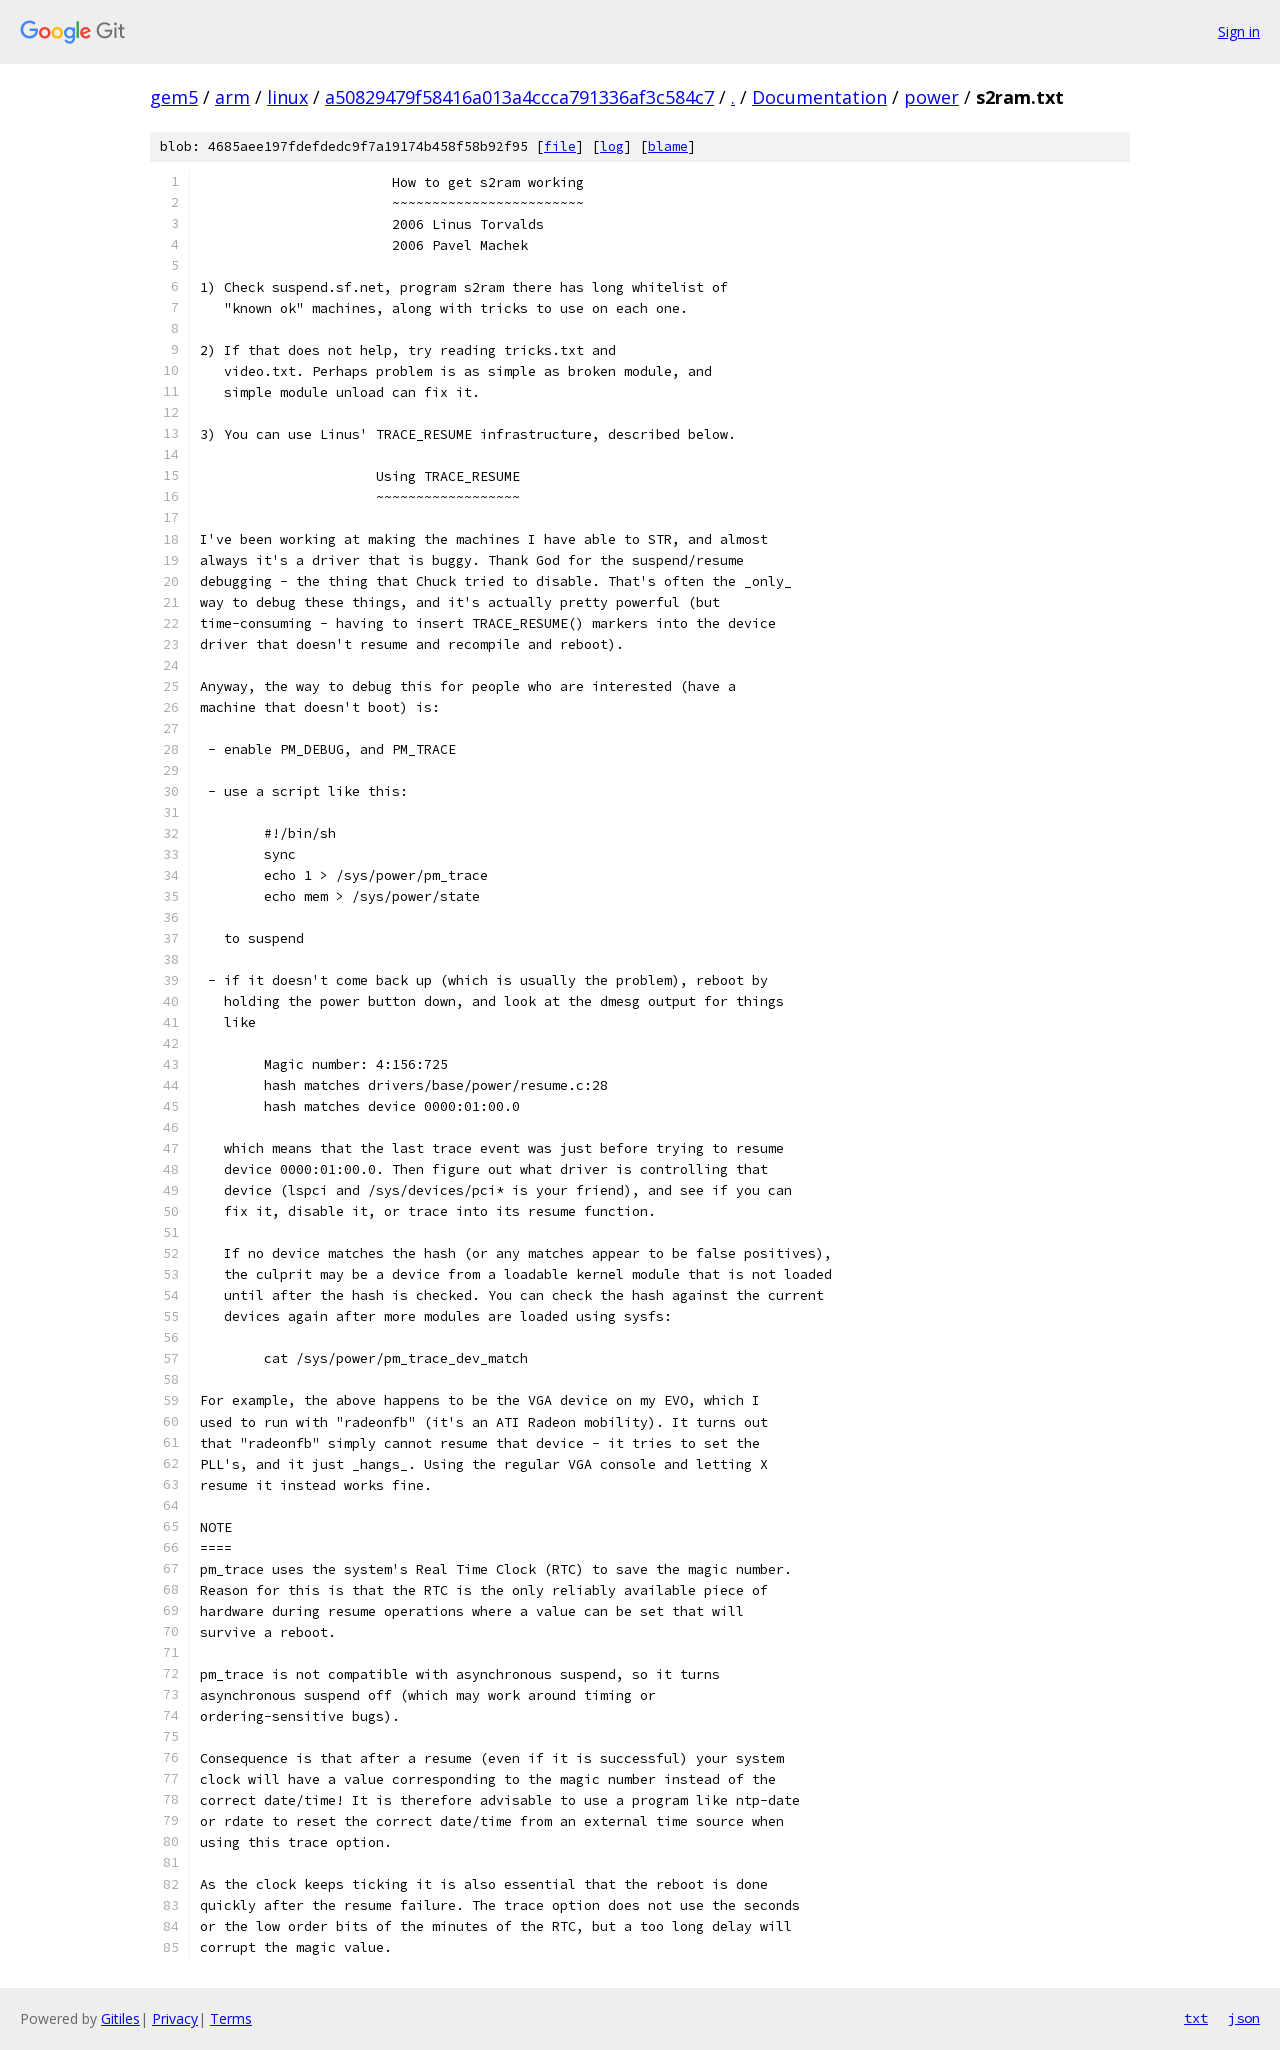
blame (668, 146)
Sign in (1239, 31)
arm (232, 97)
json (1244, 2018)
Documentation (819, 97)
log (612, 146)
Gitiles (120, 2018)
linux (287, 97)
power (931, 97)
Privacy (175, 2018)
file (560, 146)
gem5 (174, 97)
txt (1196, 2018)
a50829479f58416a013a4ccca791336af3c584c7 (519, 97)
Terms (231, 2018)
